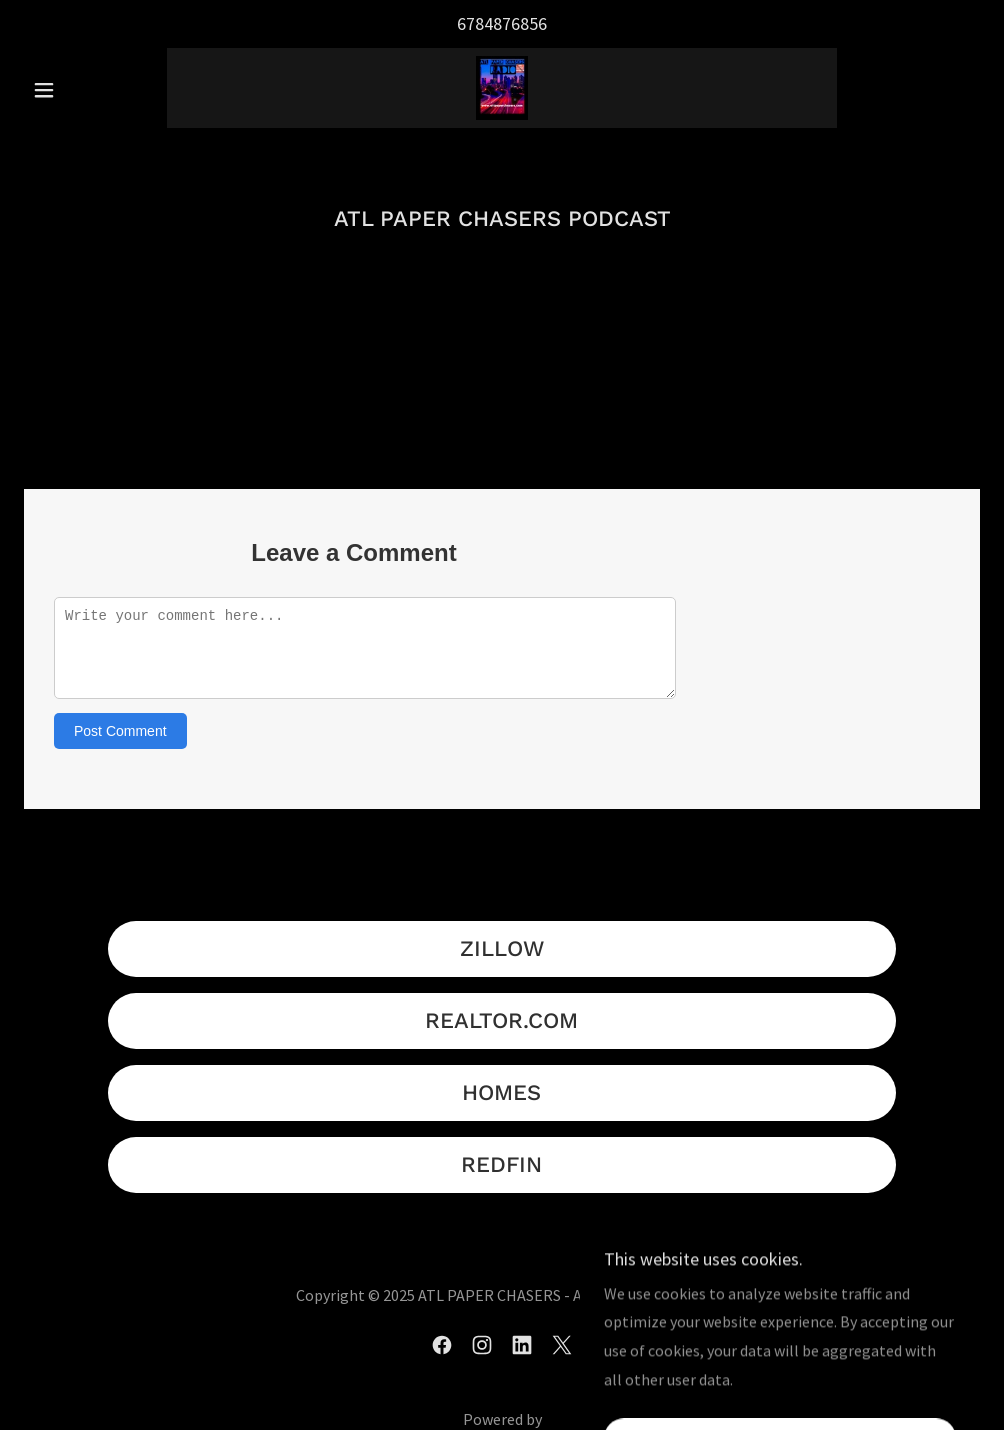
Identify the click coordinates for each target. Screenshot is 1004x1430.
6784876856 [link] (502, 23)
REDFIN (501, 1164)
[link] (501, 88)
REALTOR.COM (501, 1020)
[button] (95, 90)
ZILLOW (502, 948)
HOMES (501, 1092)
